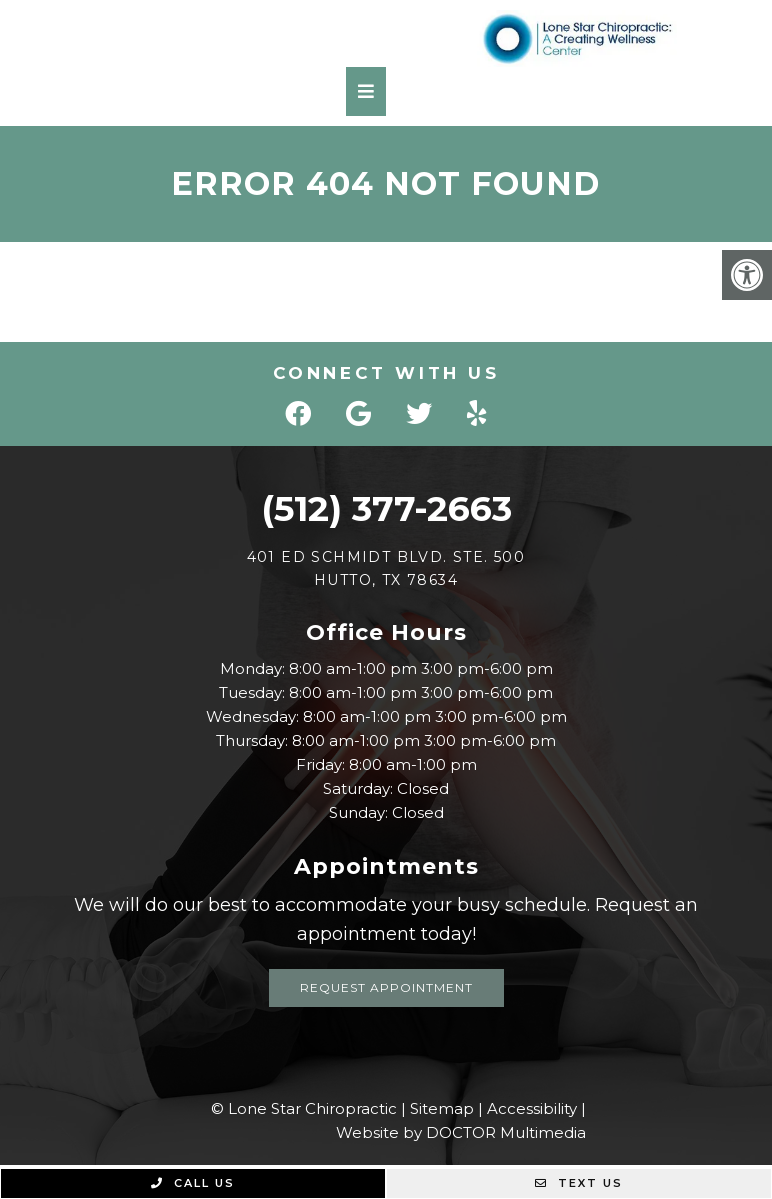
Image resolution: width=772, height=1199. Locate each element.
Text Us (579, 1183)
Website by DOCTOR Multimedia (461, 1132)
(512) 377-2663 (386, 508)
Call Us (193, 1183)
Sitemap (442, 1108)
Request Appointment (386, 987)
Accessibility (532, 1108)
